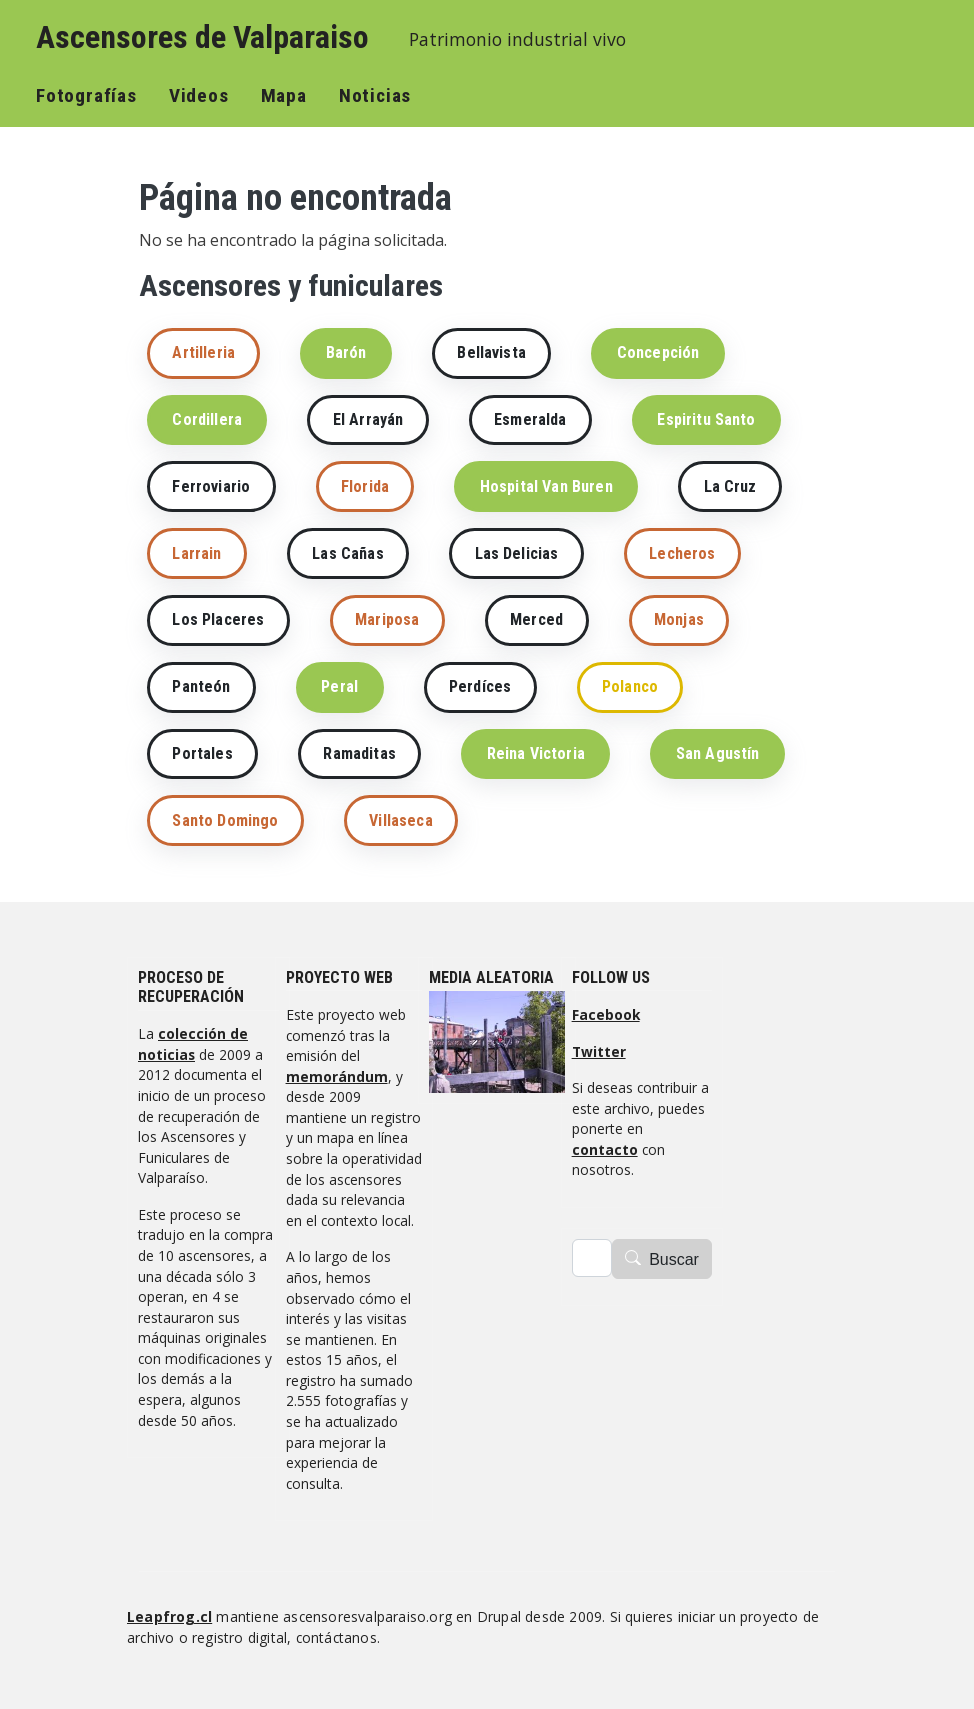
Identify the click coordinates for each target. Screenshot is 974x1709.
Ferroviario (211, 486)
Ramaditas (359, 753)
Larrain (196, 553)
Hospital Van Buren (546, 486)
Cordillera (207, 419)
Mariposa (387, 619)
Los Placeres (218, 619)
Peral (339, 686)
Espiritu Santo (706, 419)
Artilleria (203, 352)
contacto (605, 1149)
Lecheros (682, 553)
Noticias (375, 95)
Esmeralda (530, 419)
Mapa (284, 95)
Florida (365, 486)
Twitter (599, 1051)
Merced (536, 619)
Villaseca (400, 820)
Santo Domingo (225, 820)
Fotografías (86, 95)
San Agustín (718, 753)
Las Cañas (347, 553)
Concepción (658, 352)
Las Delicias (517, 553)
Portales (202, 753)
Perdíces (480, 686)
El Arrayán (368, 419)
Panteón (201, 686)
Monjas (679, 619)
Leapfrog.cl (169, 1616)
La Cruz (730, 486)
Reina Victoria (536, 753)
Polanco (630, 686)
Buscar (674, 1259)
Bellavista (491, 352)
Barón (346, 352)
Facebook (606, 1014)
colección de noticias (193, 1044)
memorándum (337, 1076)
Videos (199, 95)
